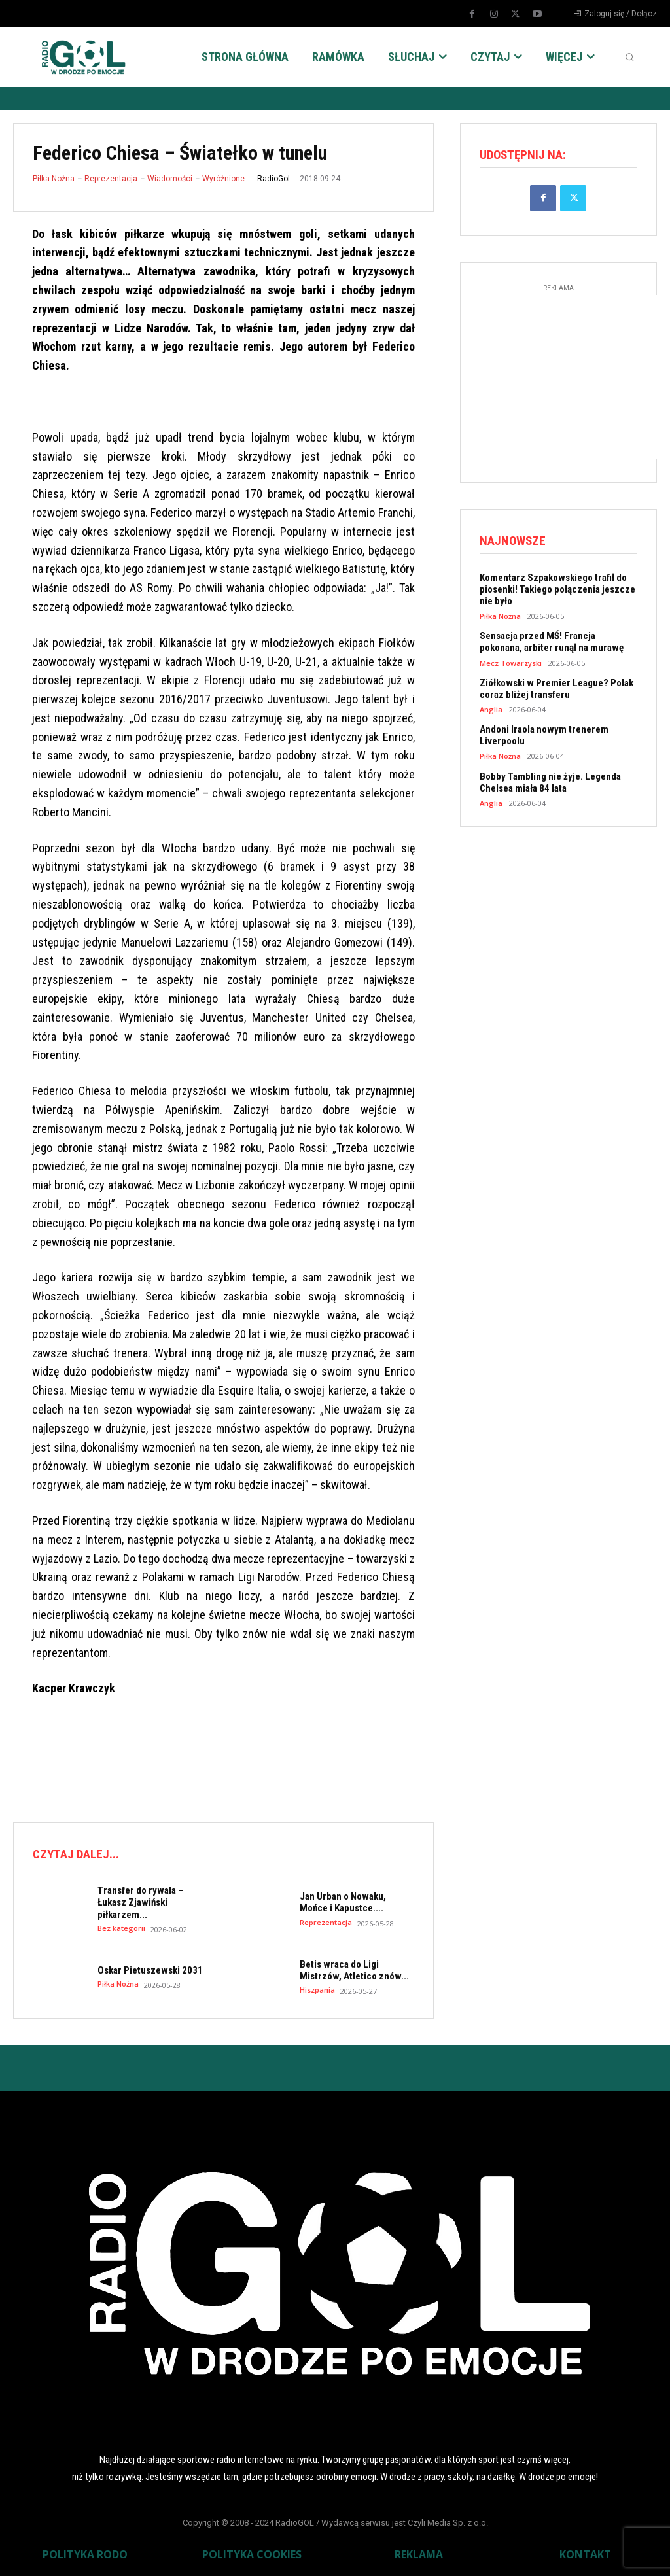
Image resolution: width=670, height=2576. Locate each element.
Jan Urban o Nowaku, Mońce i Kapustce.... (343, 1902)
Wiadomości (169, 179)
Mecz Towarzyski (511, 662)
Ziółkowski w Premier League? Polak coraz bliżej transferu (556, 688)
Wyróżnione (223, 179)
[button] (629, 57)
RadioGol (273, 179)
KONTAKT (585, 2554)
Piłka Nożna (54, 179)
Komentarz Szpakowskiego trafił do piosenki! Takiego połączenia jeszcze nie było (557, 589)
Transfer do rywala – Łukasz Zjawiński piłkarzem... (140, 1902)
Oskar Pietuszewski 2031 (150, 1970)
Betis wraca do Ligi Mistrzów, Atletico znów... (354, 1970)
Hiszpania (317, 1989)
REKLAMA (419, 2554)
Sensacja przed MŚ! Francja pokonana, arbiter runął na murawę (552, 641)
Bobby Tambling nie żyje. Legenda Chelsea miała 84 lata (550, 781)
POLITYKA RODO (85, 2554)
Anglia (491, 708)
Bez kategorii (121, 1927)
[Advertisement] (251, 1757)
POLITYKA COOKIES (252, 2554)
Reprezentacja (110, 179)
